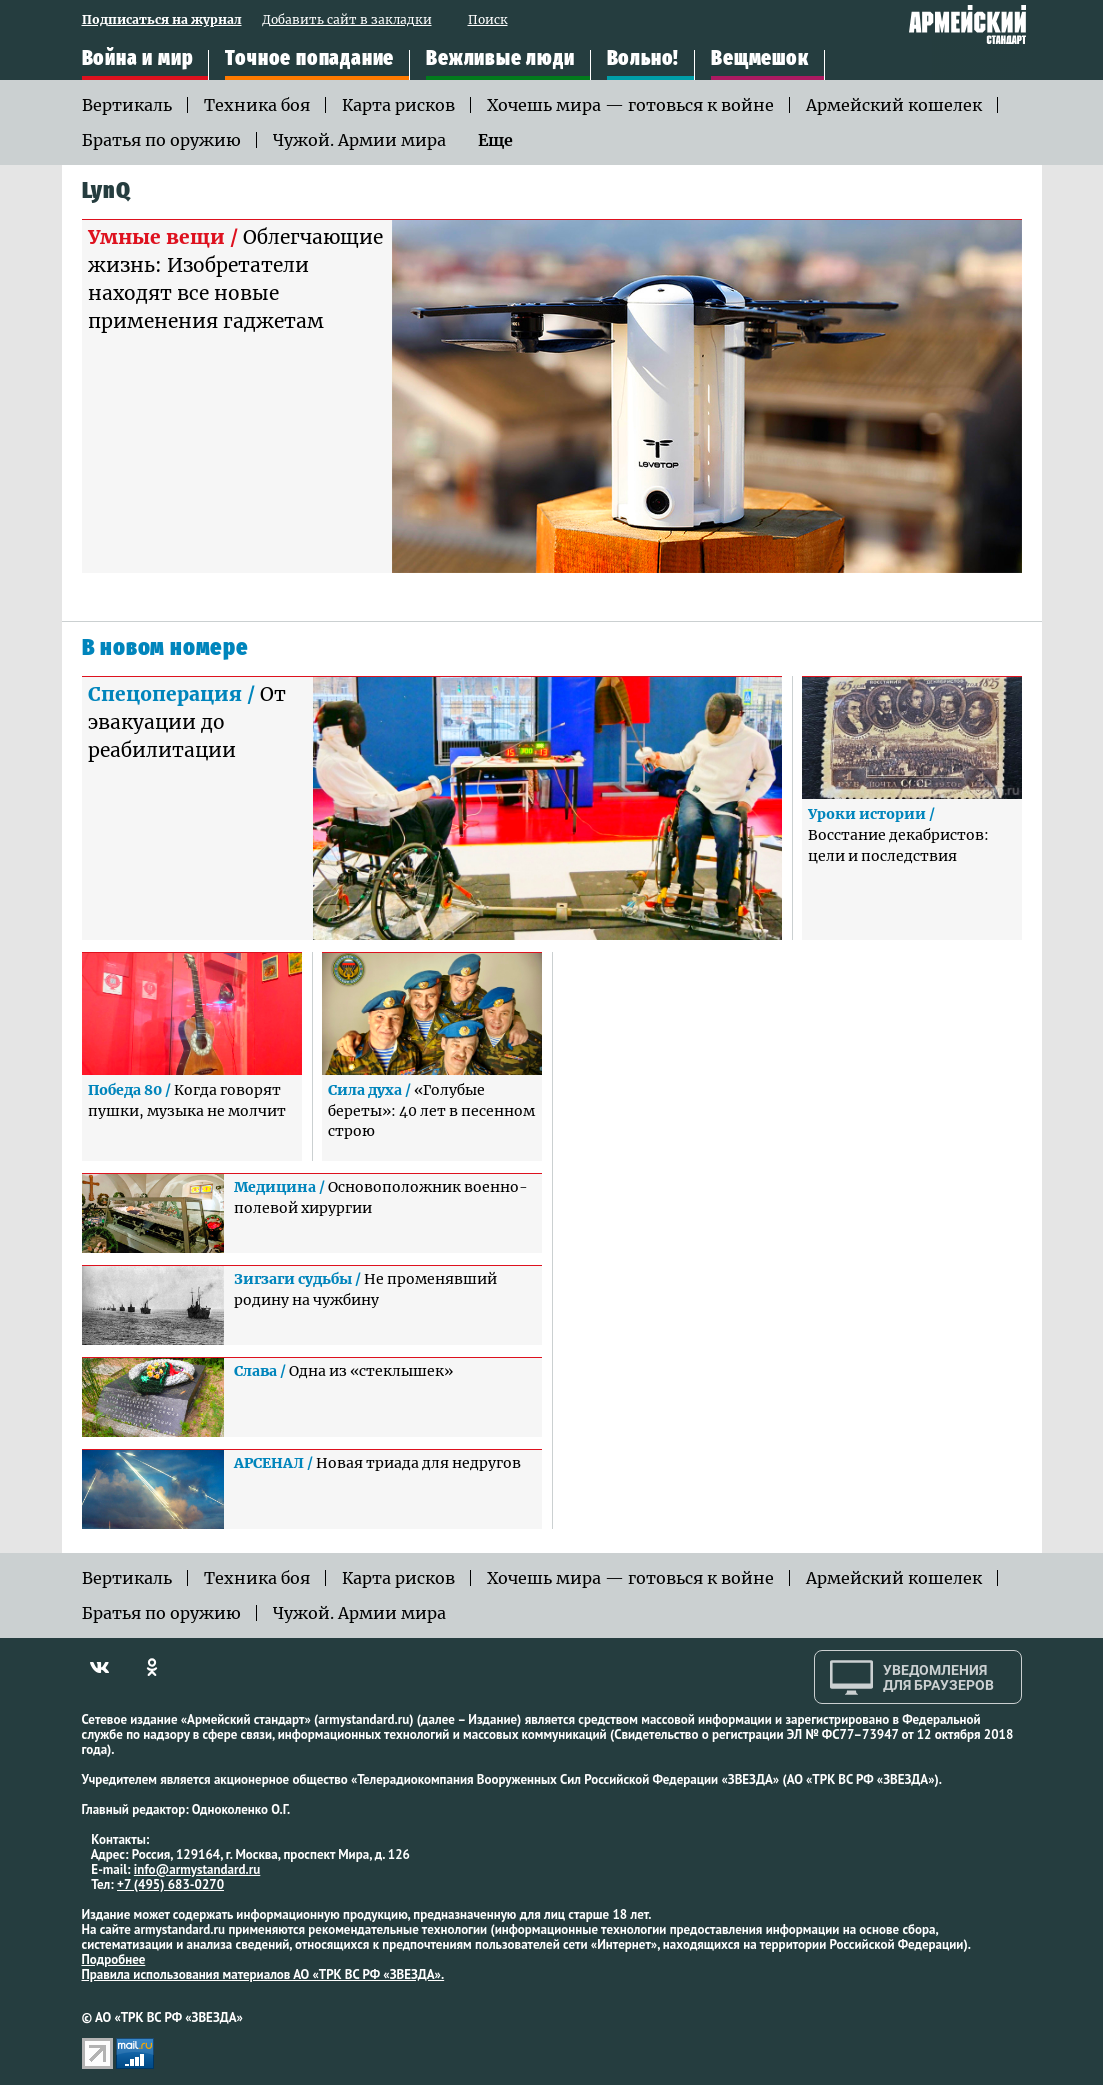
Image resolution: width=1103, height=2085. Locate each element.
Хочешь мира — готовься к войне (630, 105)
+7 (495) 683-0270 (170, 1884)
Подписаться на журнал (162, 20)
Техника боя (257, 105)
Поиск (488, 20)
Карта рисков (398, 105)
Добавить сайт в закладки (347, 20)
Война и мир (138, 59)
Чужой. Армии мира (359, 140)
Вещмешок (759, 59)
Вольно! (643, 59)
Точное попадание (309, 59)
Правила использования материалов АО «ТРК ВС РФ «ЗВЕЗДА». (263, 1974)
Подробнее (114, 1959)
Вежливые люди (500, 59)
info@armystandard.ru (197, 1869)
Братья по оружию (161, 140)
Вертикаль (127, 105)
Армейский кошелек (894, 105)
